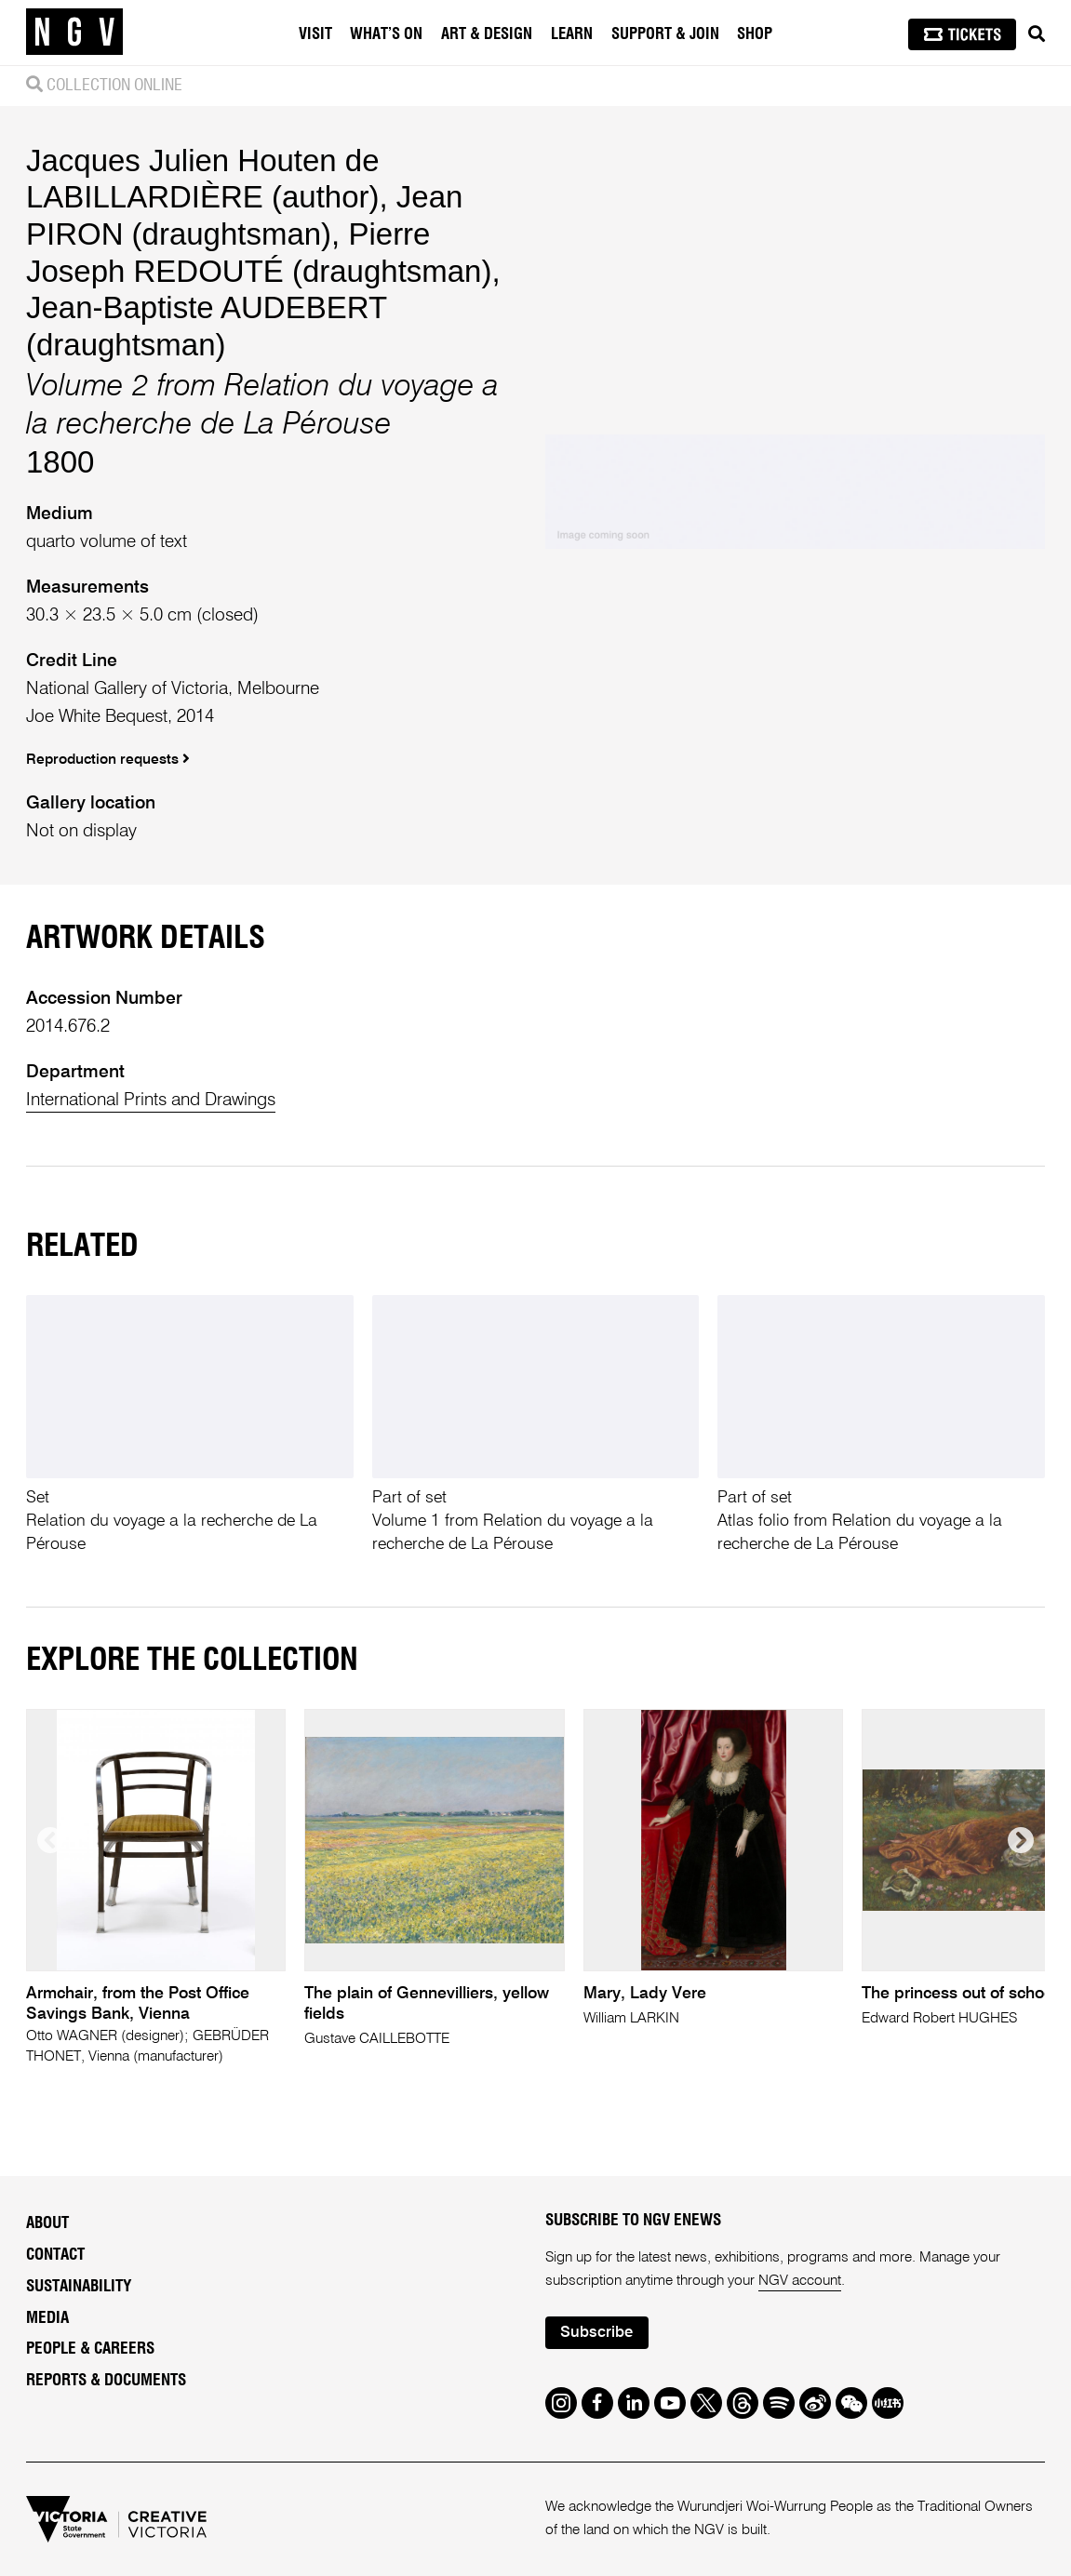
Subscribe (596, 2333)
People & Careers (90, 2348)
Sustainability (78, 2286)
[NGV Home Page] (74, 33)
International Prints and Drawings (150, 1100)
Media (47, 2318)
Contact (55, 2254)
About (47, 2223)
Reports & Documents (106, 2380)
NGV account (799, 2281)
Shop (754, 34)
